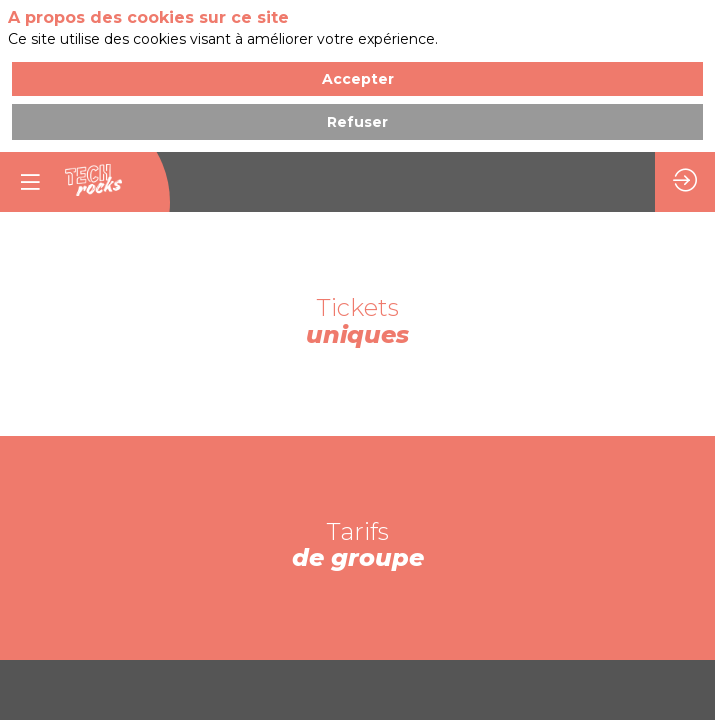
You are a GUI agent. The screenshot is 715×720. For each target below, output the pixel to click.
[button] (30, 182)
